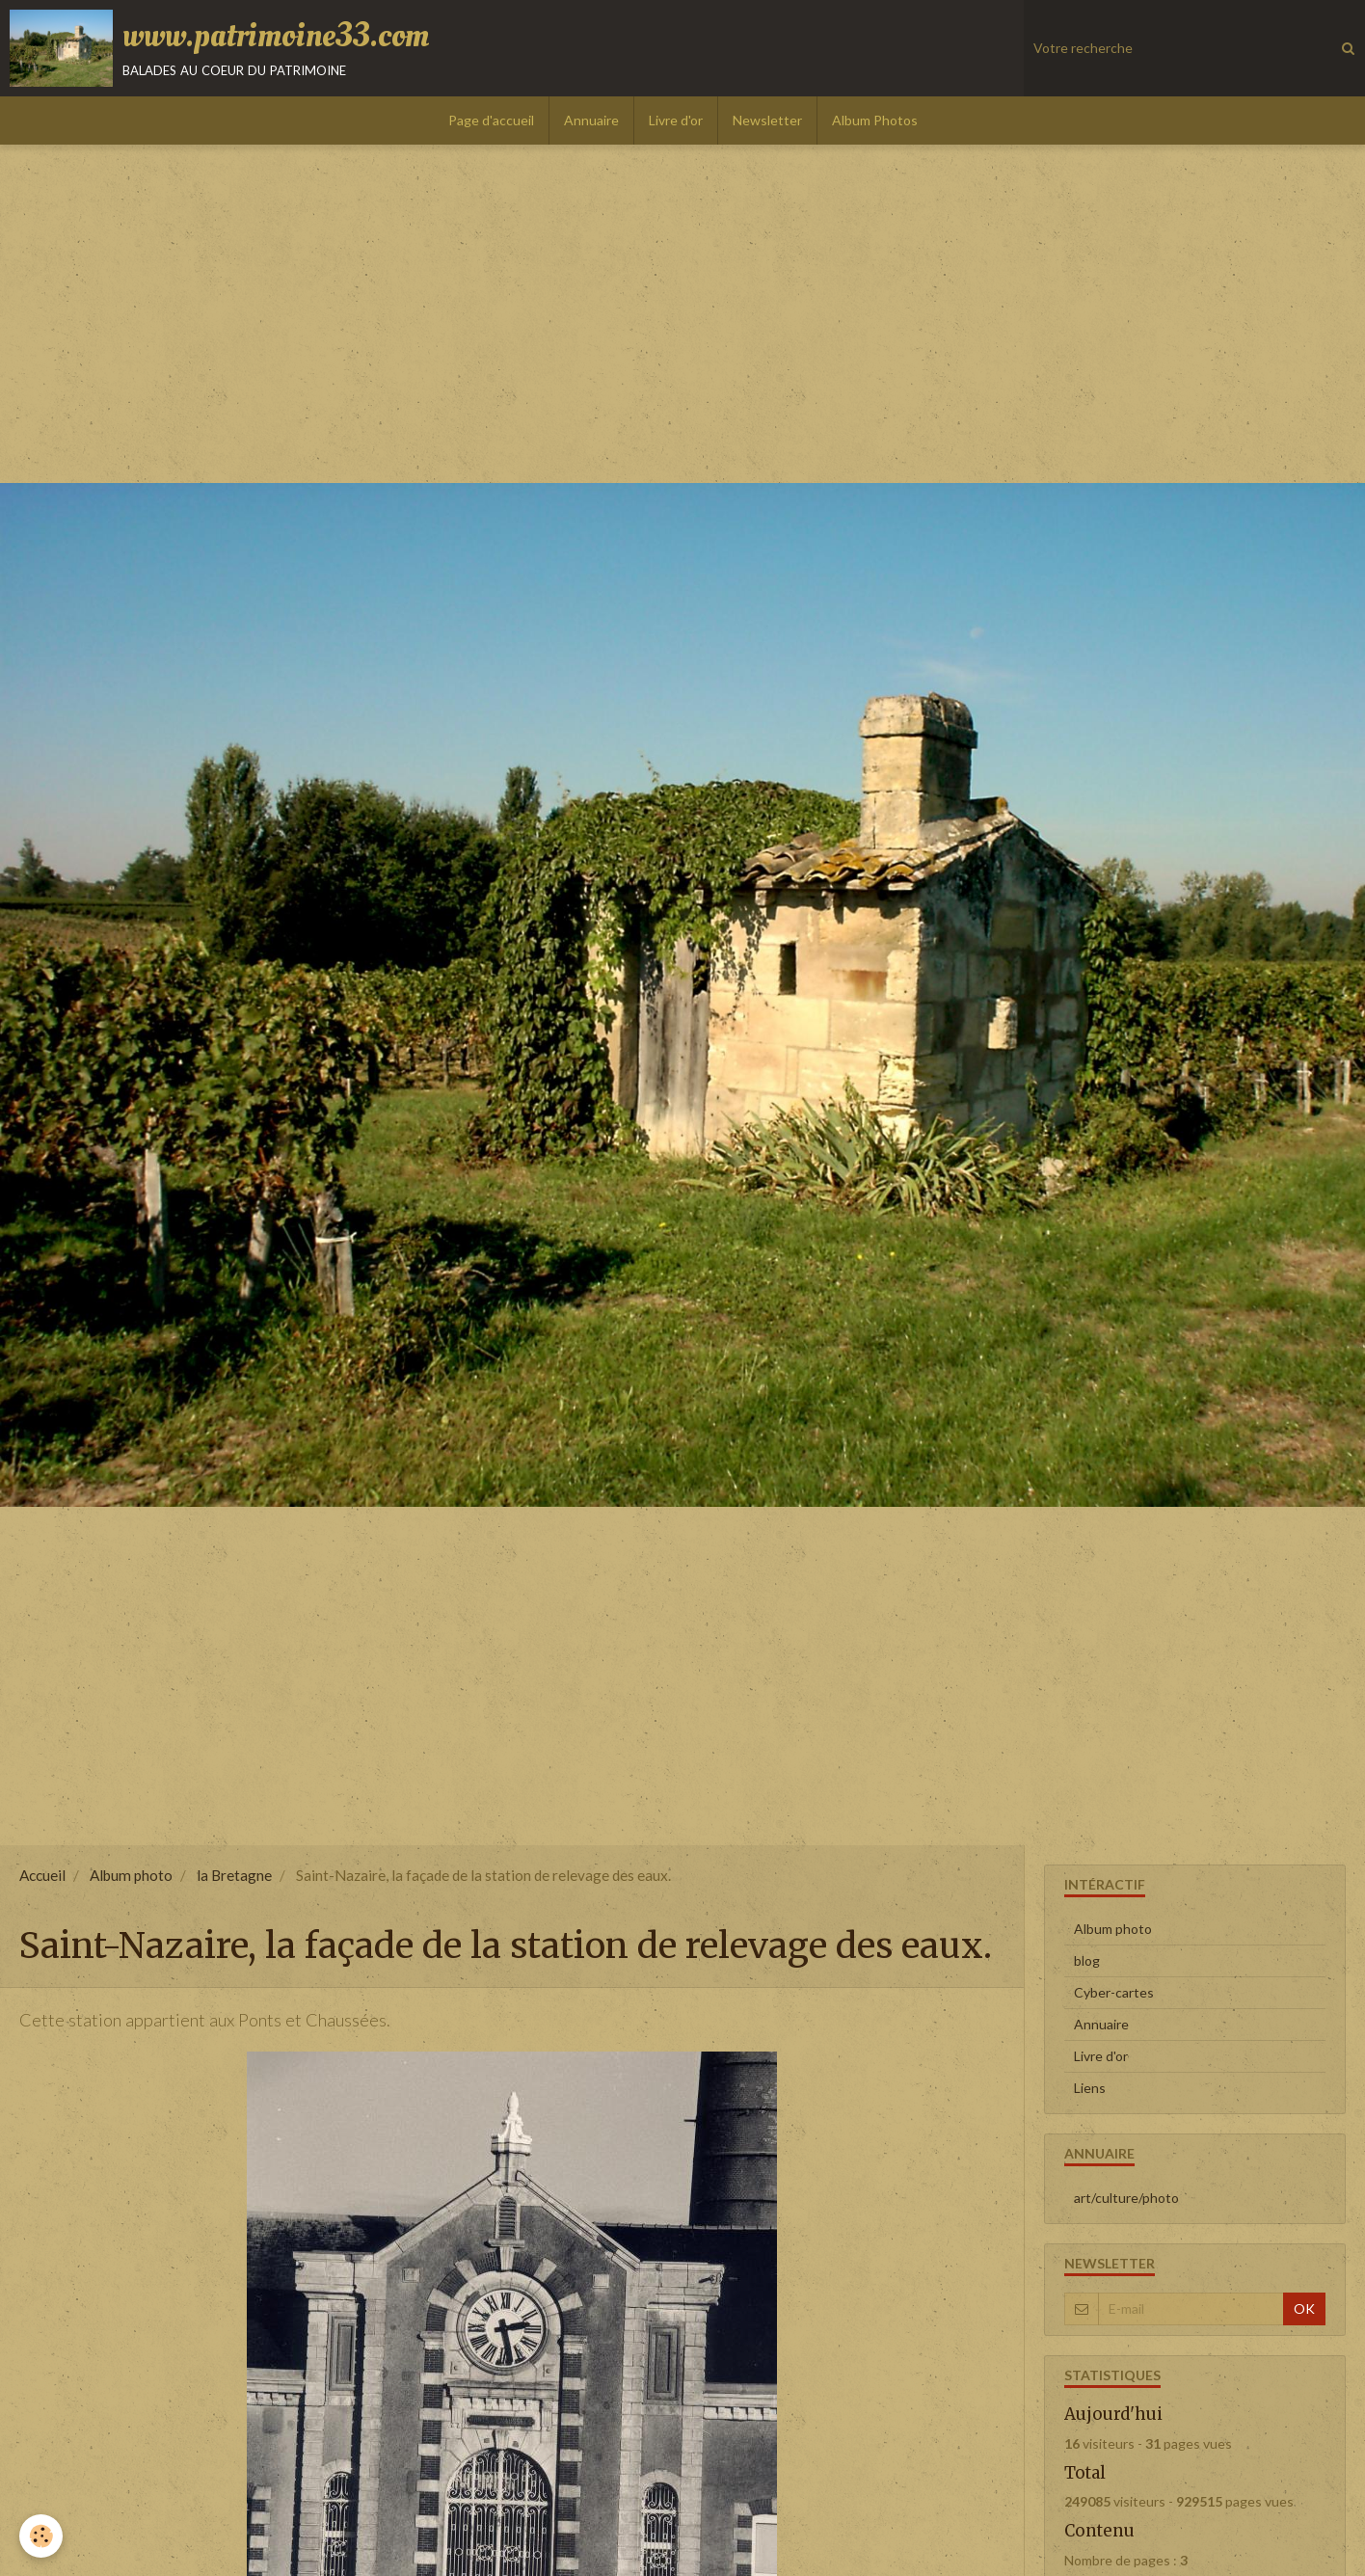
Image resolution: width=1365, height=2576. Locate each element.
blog (1087, 1960)
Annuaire (591, 120)
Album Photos (875, 120)
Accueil (42, 1875)
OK (1304, 2308)
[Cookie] (41, 2536)
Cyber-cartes (1114, 1992)
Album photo (131, 1875)
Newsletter (767, 120)
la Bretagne (234, 1875)
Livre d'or (676, 120)
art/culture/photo (1126, 2197)
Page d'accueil (491, 120)
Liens (1090, 2088)
